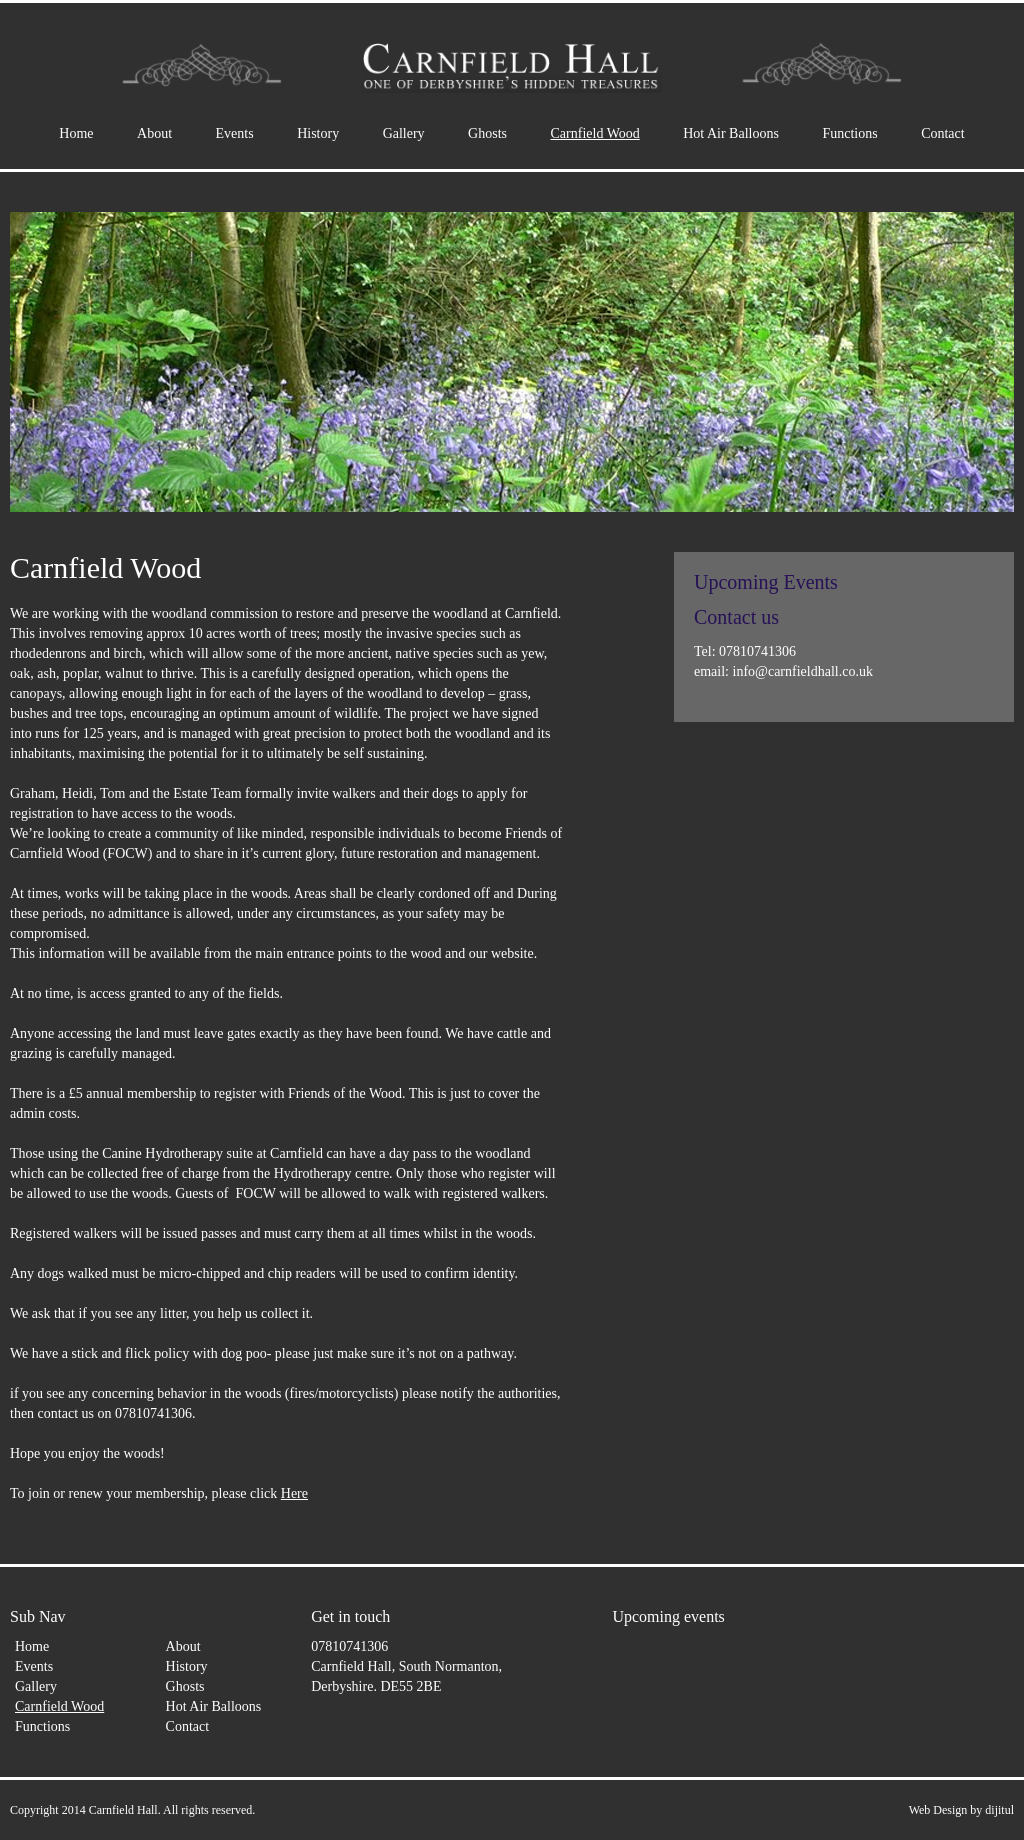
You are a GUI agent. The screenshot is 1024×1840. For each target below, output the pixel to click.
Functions (849, 133)
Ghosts (487, 133)
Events (235, 133)
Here (294, 1493)
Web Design (938, 1810)
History (318, 133)
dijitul (999, 1810)
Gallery (404, 133)
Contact (943, 133)
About (154, 133)
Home (76, 133)
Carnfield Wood (595, 133)
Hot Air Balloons (731, 133)
